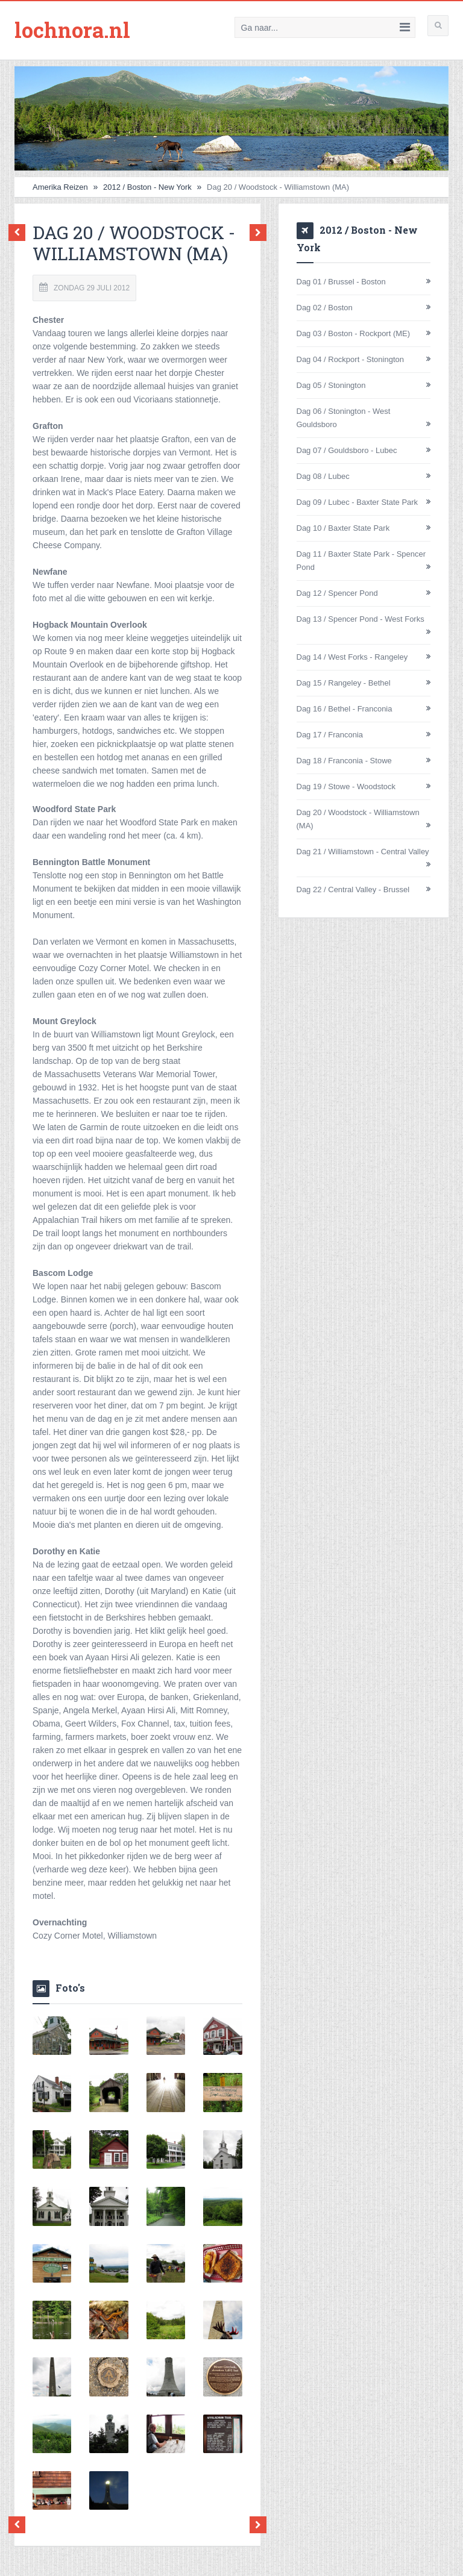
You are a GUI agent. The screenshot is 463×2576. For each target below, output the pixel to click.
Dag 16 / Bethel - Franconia (344, 708)
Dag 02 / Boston (325, 306)
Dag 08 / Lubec (323, 475)
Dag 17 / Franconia (330, 734)
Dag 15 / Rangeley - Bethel (344, 682)
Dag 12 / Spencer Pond (337, 592)
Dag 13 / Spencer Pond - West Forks (360, 618)
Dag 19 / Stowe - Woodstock (346, 785)
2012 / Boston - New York (147, 186)
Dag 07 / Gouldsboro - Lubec (347, 449)
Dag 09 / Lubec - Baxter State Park (357, 501)
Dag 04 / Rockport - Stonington (351, 358)
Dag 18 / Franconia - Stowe (344, 759)
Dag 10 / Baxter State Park (343, 527)
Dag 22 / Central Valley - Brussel (353, 888)
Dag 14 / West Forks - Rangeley (352, 656)
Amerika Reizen (60, 186)
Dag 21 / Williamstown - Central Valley (363, 850)
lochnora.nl (74, 29)
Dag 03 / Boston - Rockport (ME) (354, 332)
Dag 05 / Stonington (331, 384)
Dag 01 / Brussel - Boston (341, 281)
